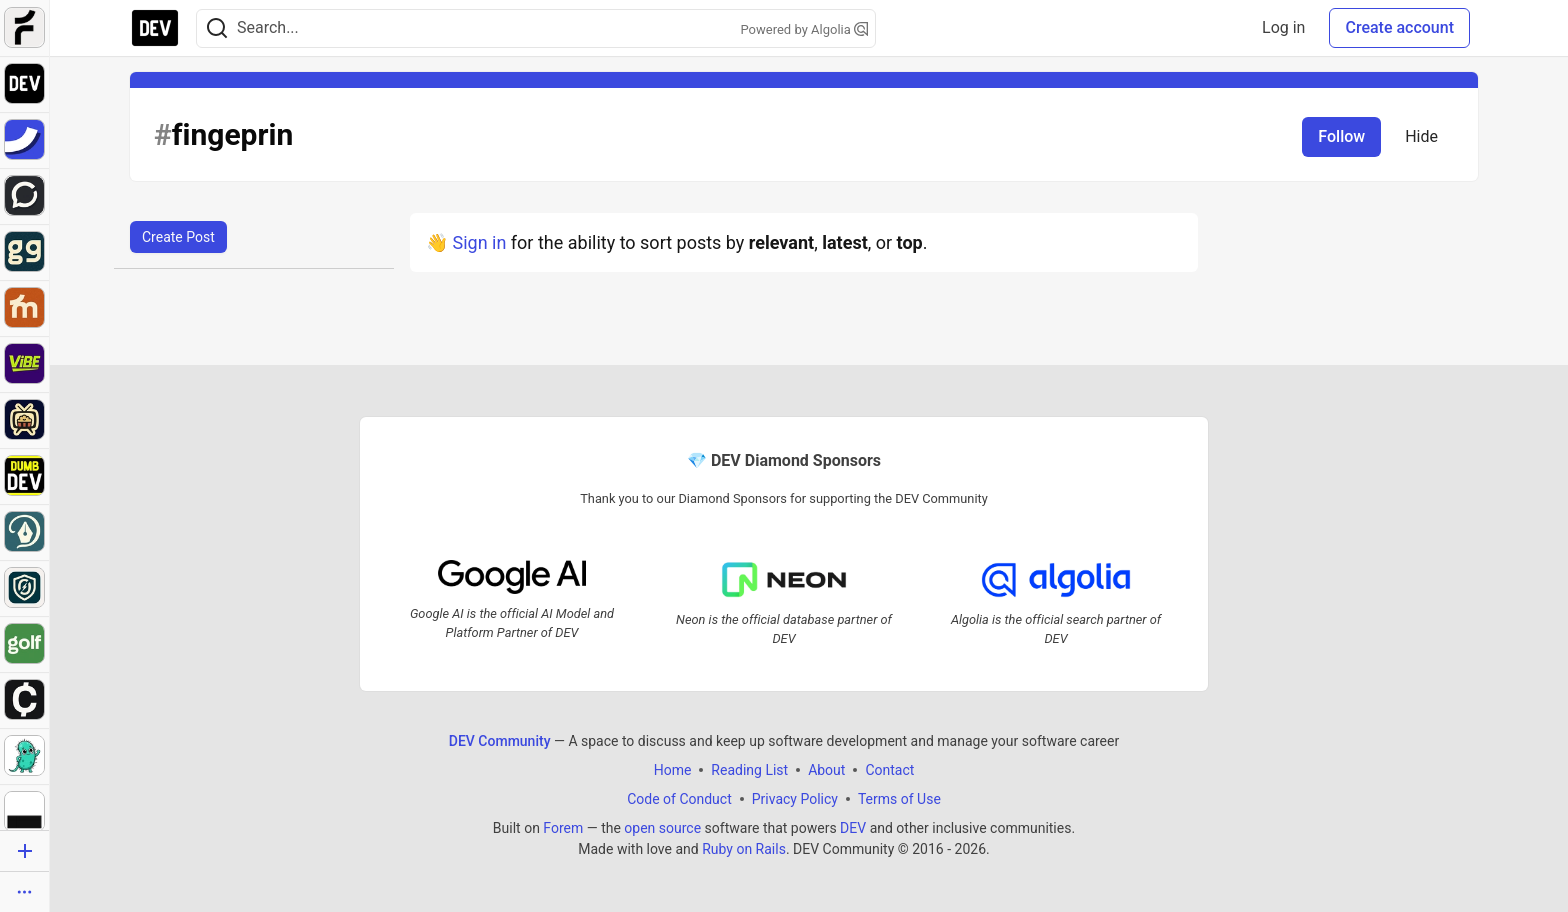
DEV (853, 828)
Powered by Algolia (804, 29)
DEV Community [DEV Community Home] (500, 741)
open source (662, 828)
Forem (563, 828)
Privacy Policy (795, 799)
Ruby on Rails (744, 849)
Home (673, 770)
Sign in (479, 242)
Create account (1399, 27)
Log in (1283, 27)
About (826, 770)
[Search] (217, 28)
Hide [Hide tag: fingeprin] (1421, 136)
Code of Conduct (679, 799)
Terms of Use (899, 799)
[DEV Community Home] (155, 28)
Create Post (178, 237)
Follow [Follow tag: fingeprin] (1341, 136)
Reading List (749, 770)
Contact (889, 770)
